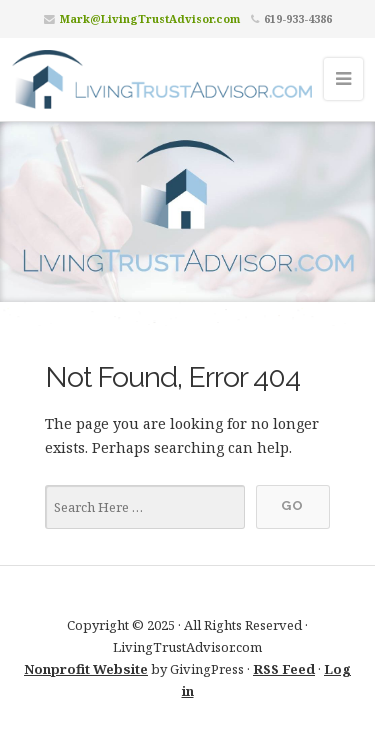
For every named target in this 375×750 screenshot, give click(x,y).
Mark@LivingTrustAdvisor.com (150, 18)
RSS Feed (284, 669)
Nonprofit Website (86, 669)
